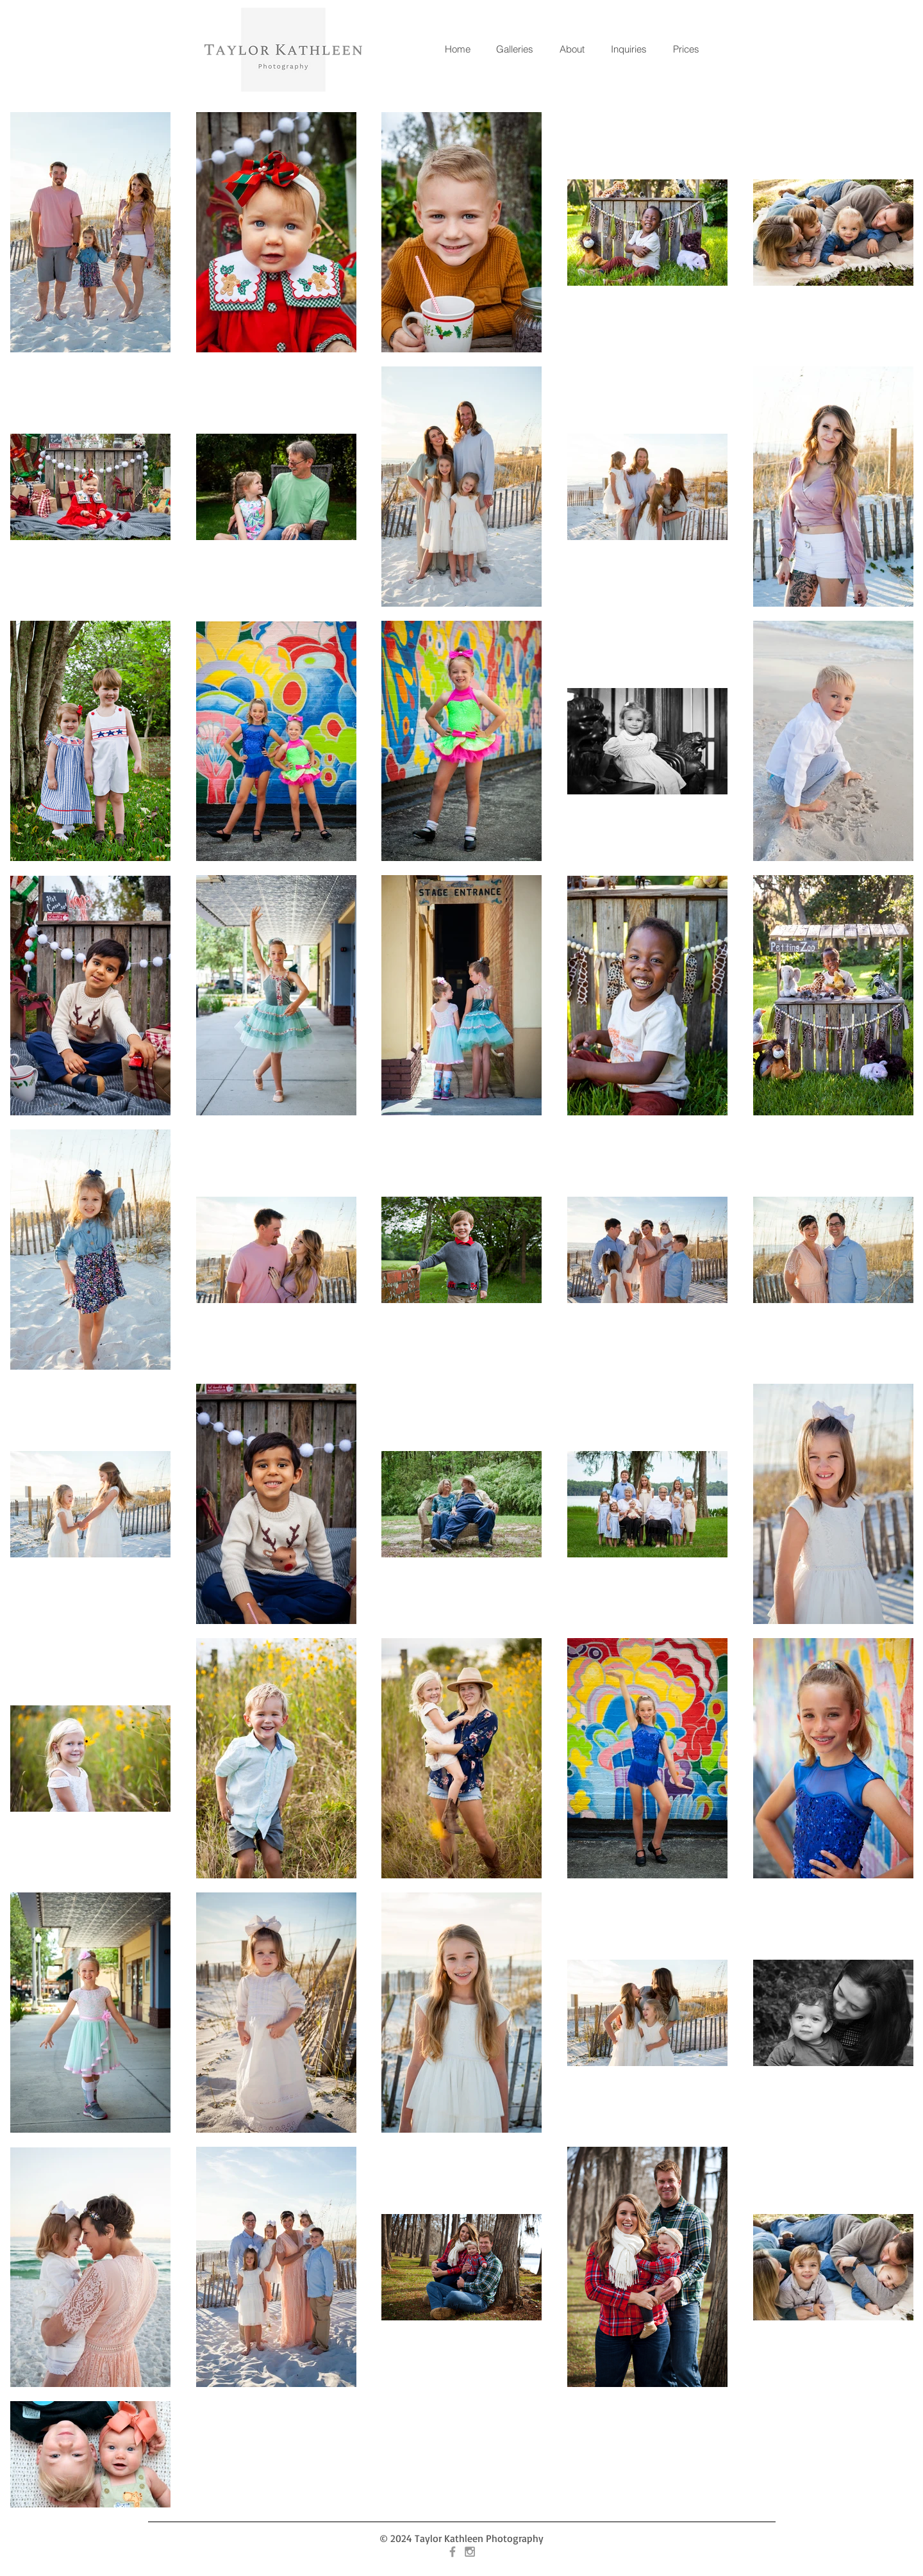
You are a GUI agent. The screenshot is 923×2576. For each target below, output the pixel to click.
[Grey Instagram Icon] (470, 2552)
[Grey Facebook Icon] (452, 2552)
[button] (514, 49)
